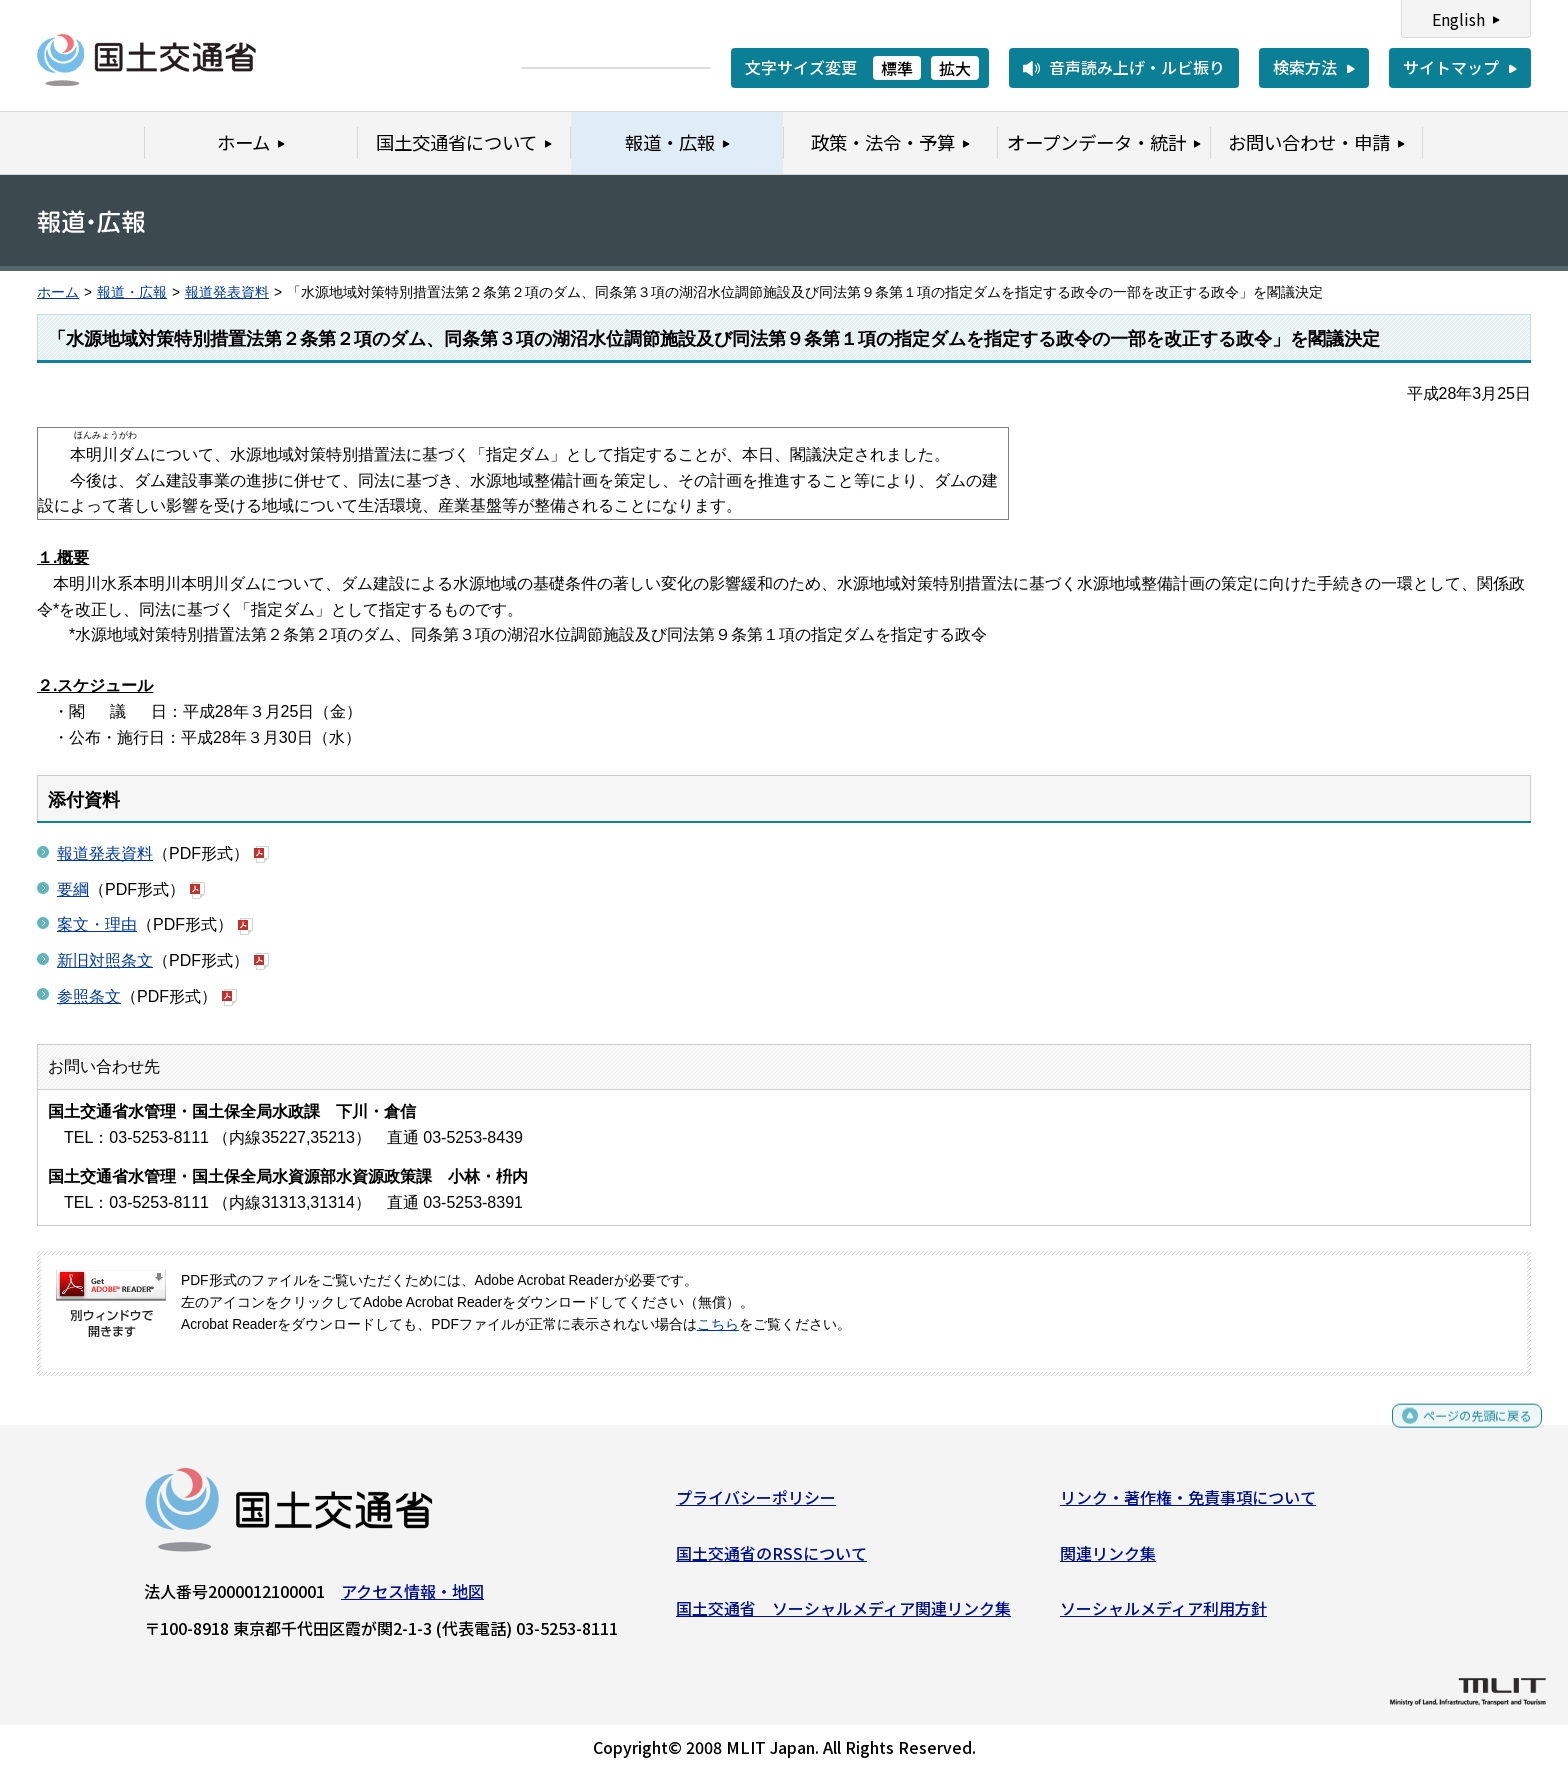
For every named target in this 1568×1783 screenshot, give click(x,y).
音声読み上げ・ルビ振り (1137, 67)
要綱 (73, 889)
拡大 (955, 68)
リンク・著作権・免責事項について (1188, 1505)
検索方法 (1305, 67)
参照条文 (89, 996)
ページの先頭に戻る (1460, 1432)
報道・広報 (132, 292)
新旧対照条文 (105, 960)
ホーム (58, 292)
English (1458, 19)
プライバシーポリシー (756, 1505)
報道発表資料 (227, 292)
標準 (897, 68)
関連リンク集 (1108, 1561)
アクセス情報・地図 (412, 1599)
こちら (718, 1324)
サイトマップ (1451, 67)
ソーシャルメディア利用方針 (1163, 1616)
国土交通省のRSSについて (771, 1561)
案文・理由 (97, 924)
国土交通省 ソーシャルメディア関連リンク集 (843, 1616)
